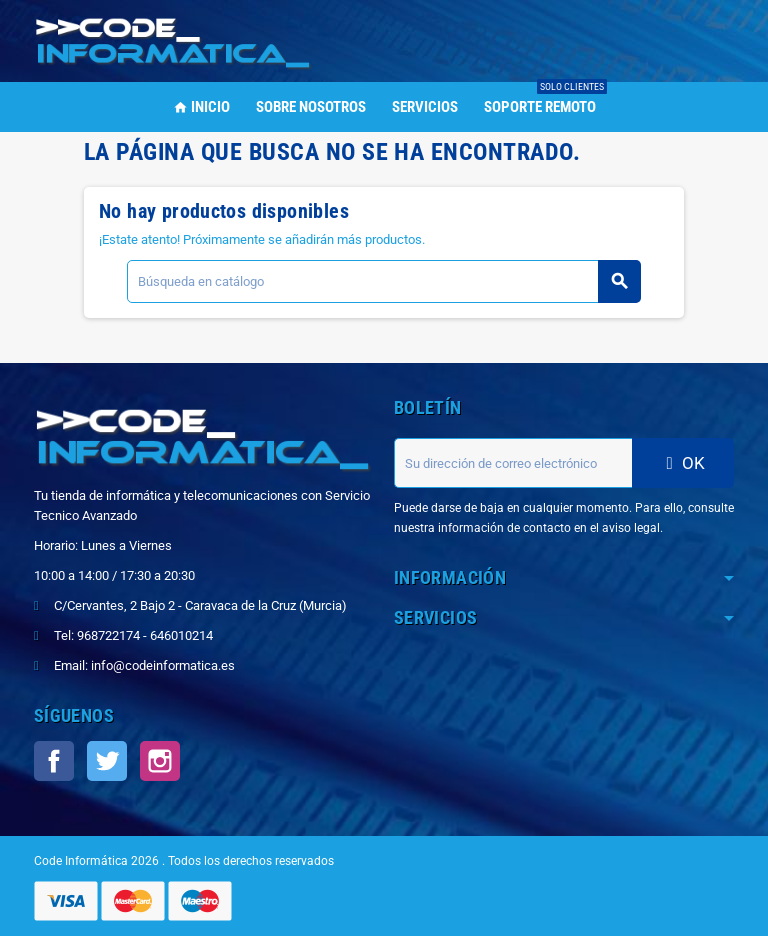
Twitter (107, 761)
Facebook (54, 761)
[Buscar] (383, 281)
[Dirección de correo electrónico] (513, 463)
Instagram (160, 761)
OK (683, 463)
